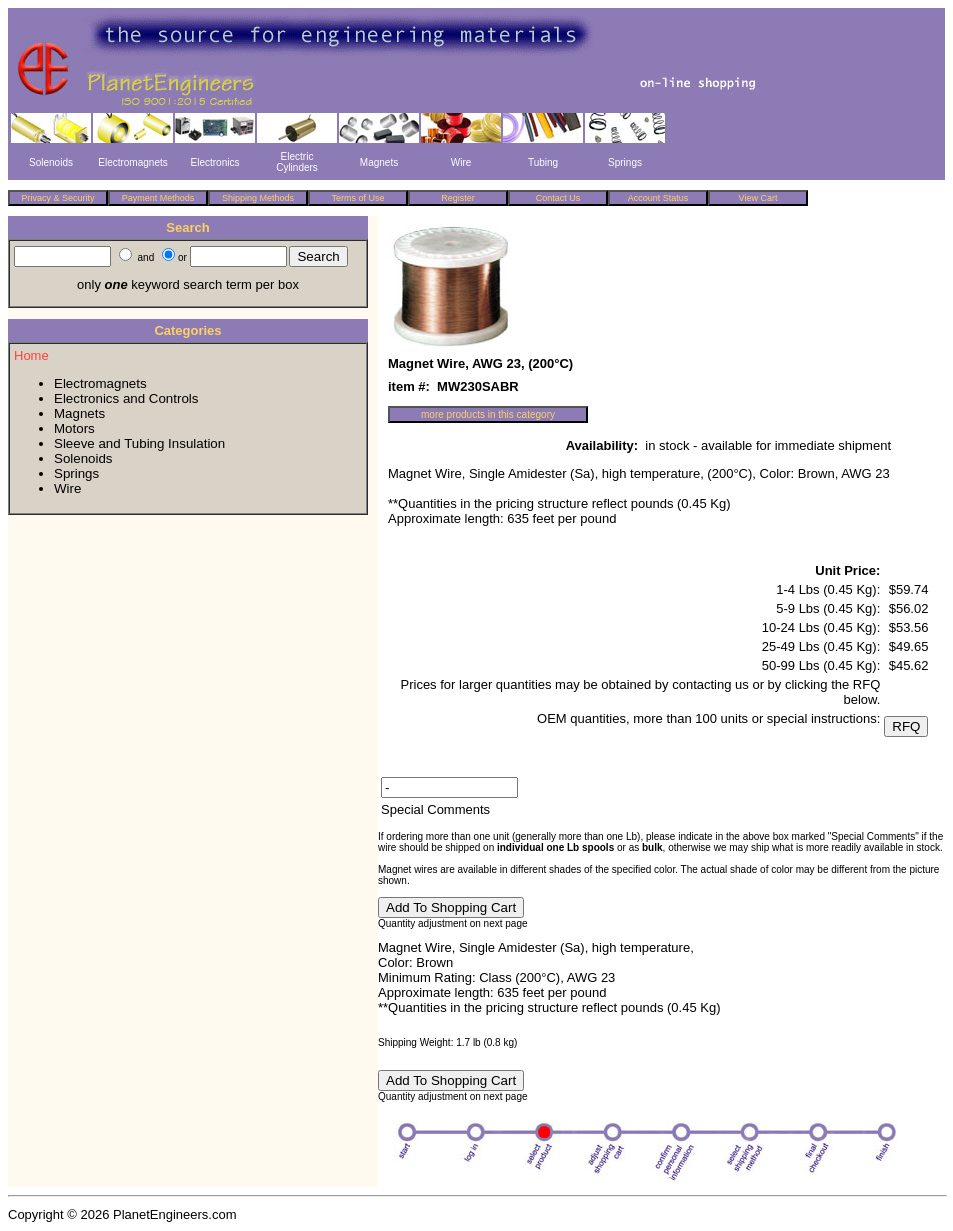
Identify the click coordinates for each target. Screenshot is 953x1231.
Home (31, 355)
